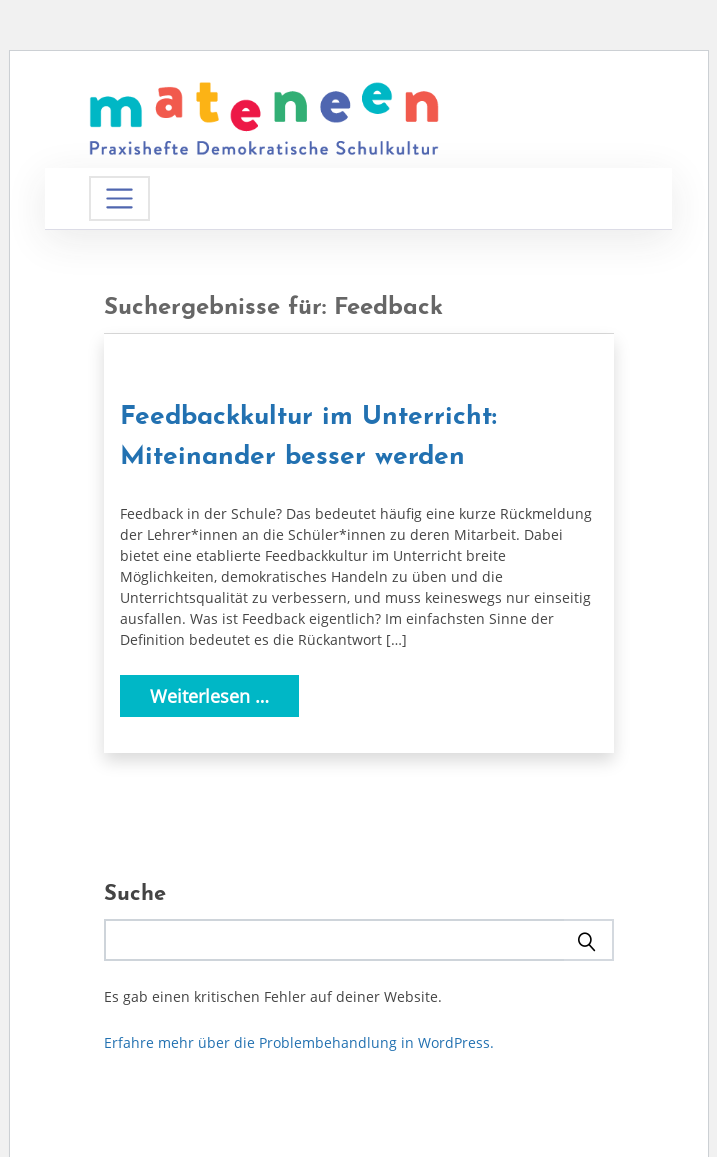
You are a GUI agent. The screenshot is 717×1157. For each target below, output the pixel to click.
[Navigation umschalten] (119, 198)
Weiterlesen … (209, 696)
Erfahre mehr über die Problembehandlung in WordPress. (299, 1042)
